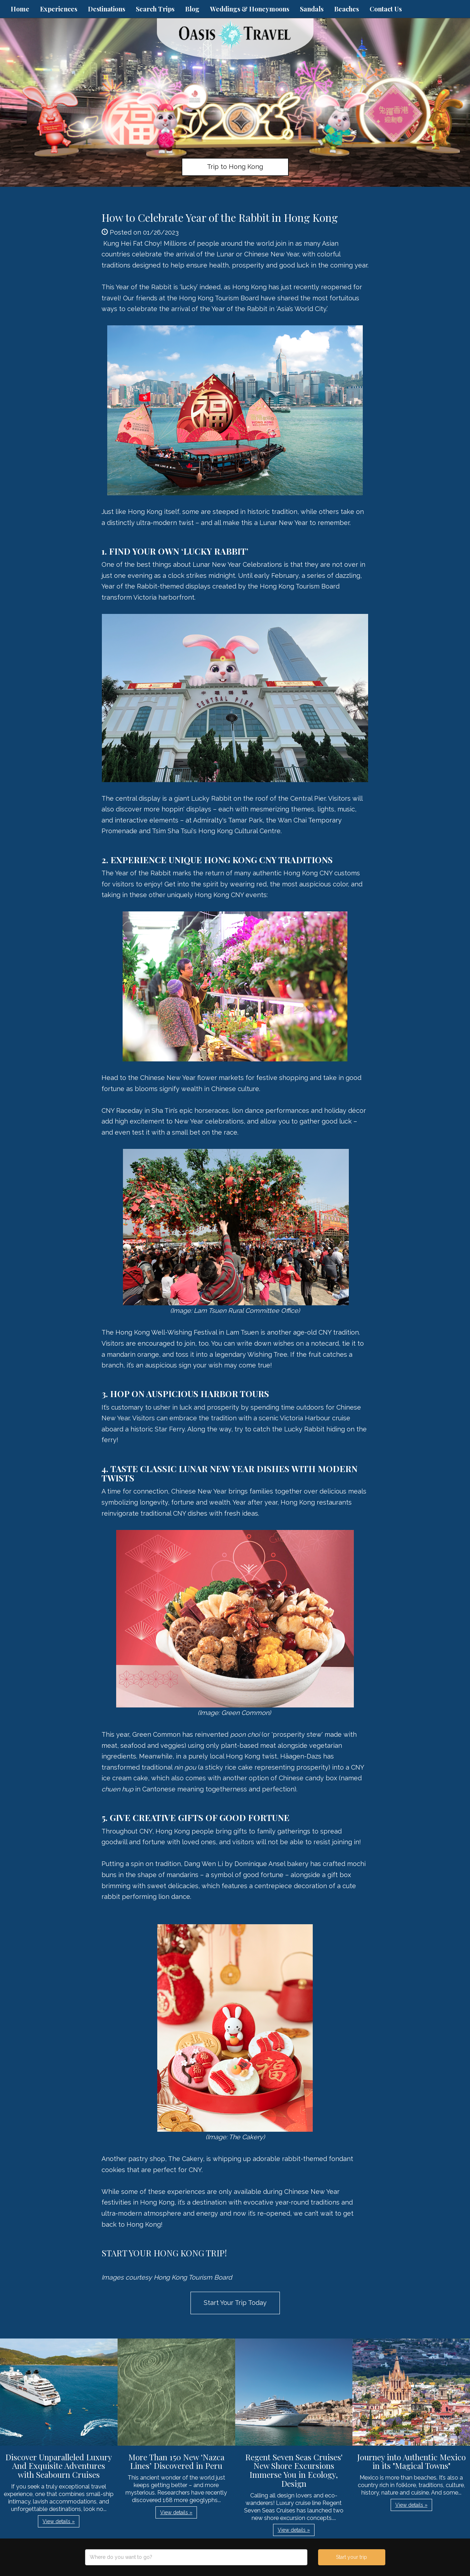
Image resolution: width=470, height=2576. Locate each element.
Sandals (311, 9)
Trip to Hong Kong (235, 166)
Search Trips (155, 9)
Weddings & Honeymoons (249, 9)
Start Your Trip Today (235, 2302)
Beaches (346, 9)
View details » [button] (59, 2521)
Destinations (106, 9)
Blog (192, 9)
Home (20, 9)
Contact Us (386, 9)
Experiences (58, 9)
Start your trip (351, 2557)
